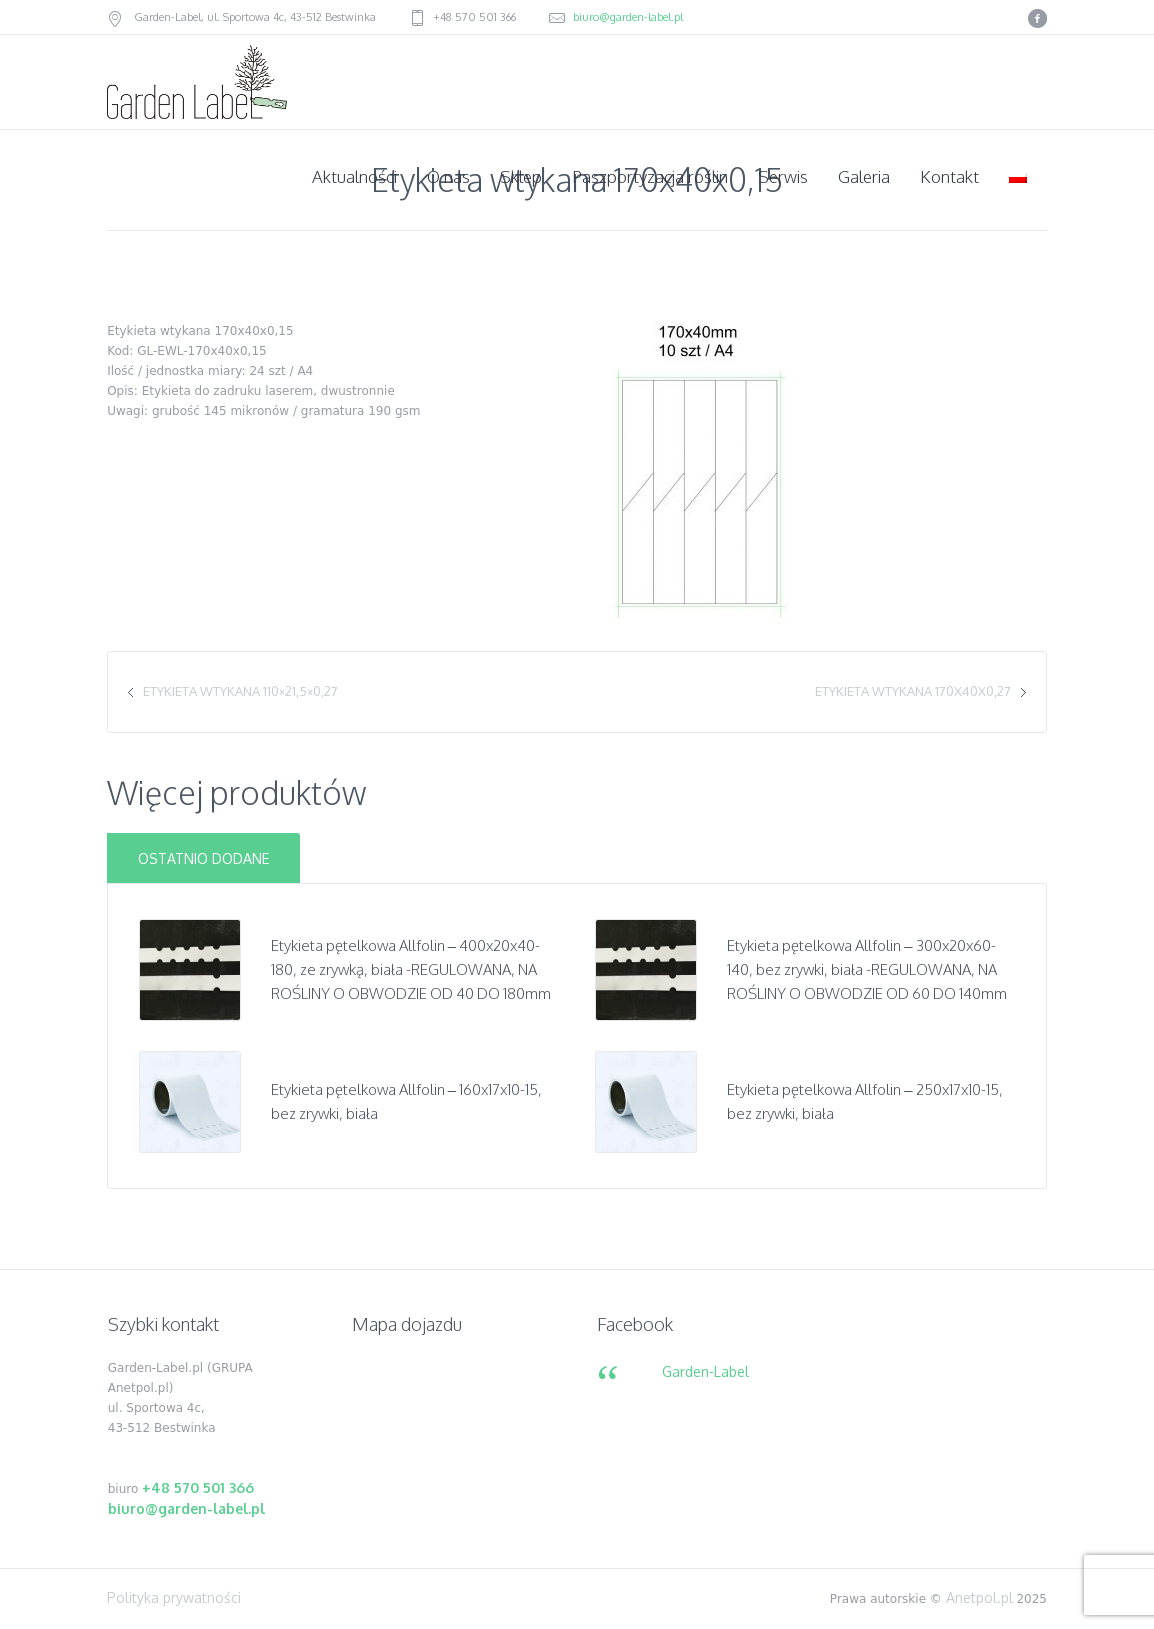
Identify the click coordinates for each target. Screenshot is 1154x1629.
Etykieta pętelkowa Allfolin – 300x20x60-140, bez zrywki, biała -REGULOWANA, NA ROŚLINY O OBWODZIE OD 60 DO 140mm (867, 969)
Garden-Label (705, 1371)
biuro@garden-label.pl (628, 17)
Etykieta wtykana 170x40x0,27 (913, 691)
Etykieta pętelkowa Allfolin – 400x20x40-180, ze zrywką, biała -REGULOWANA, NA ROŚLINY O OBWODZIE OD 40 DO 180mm (411, 969)
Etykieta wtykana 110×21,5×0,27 (240, 691)
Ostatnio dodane (203, 858)
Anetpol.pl (979, 1597)
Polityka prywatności (174, 1597)
